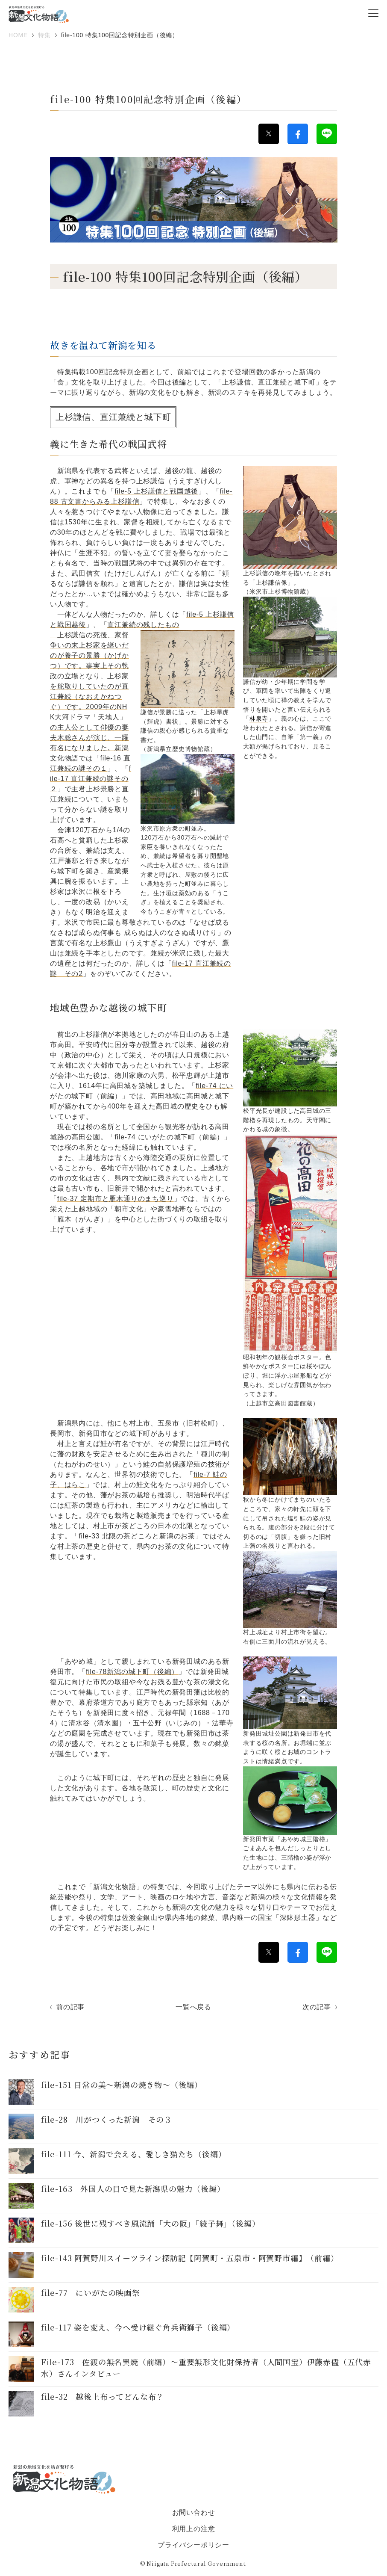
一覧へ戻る (193, 2007)
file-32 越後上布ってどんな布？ (102, 2396)
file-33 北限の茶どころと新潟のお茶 (137, 1536)
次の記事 (316, 2007)
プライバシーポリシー (193, 2545)
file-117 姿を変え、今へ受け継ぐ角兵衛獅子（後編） (138, 2327)
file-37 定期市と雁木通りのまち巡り (115, 1198)
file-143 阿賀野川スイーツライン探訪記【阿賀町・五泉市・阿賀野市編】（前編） (190, 2257)
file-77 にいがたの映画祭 (90, 2292)
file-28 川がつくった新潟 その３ (106, 2119)
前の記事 (70, 2007)
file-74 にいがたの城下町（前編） (169, 1137)
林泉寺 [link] (258, 718)
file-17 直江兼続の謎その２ (90, 779)
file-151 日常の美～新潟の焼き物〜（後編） (121, 2084)
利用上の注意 (193, 2528)
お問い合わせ (193, 2512)
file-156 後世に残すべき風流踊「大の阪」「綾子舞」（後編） (150, 2223)
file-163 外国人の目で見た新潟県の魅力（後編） (133, 2188)
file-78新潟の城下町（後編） (132, 1671)
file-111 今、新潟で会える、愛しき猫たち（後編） (133, 2153)
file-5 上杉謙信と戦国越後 (156, 491)
